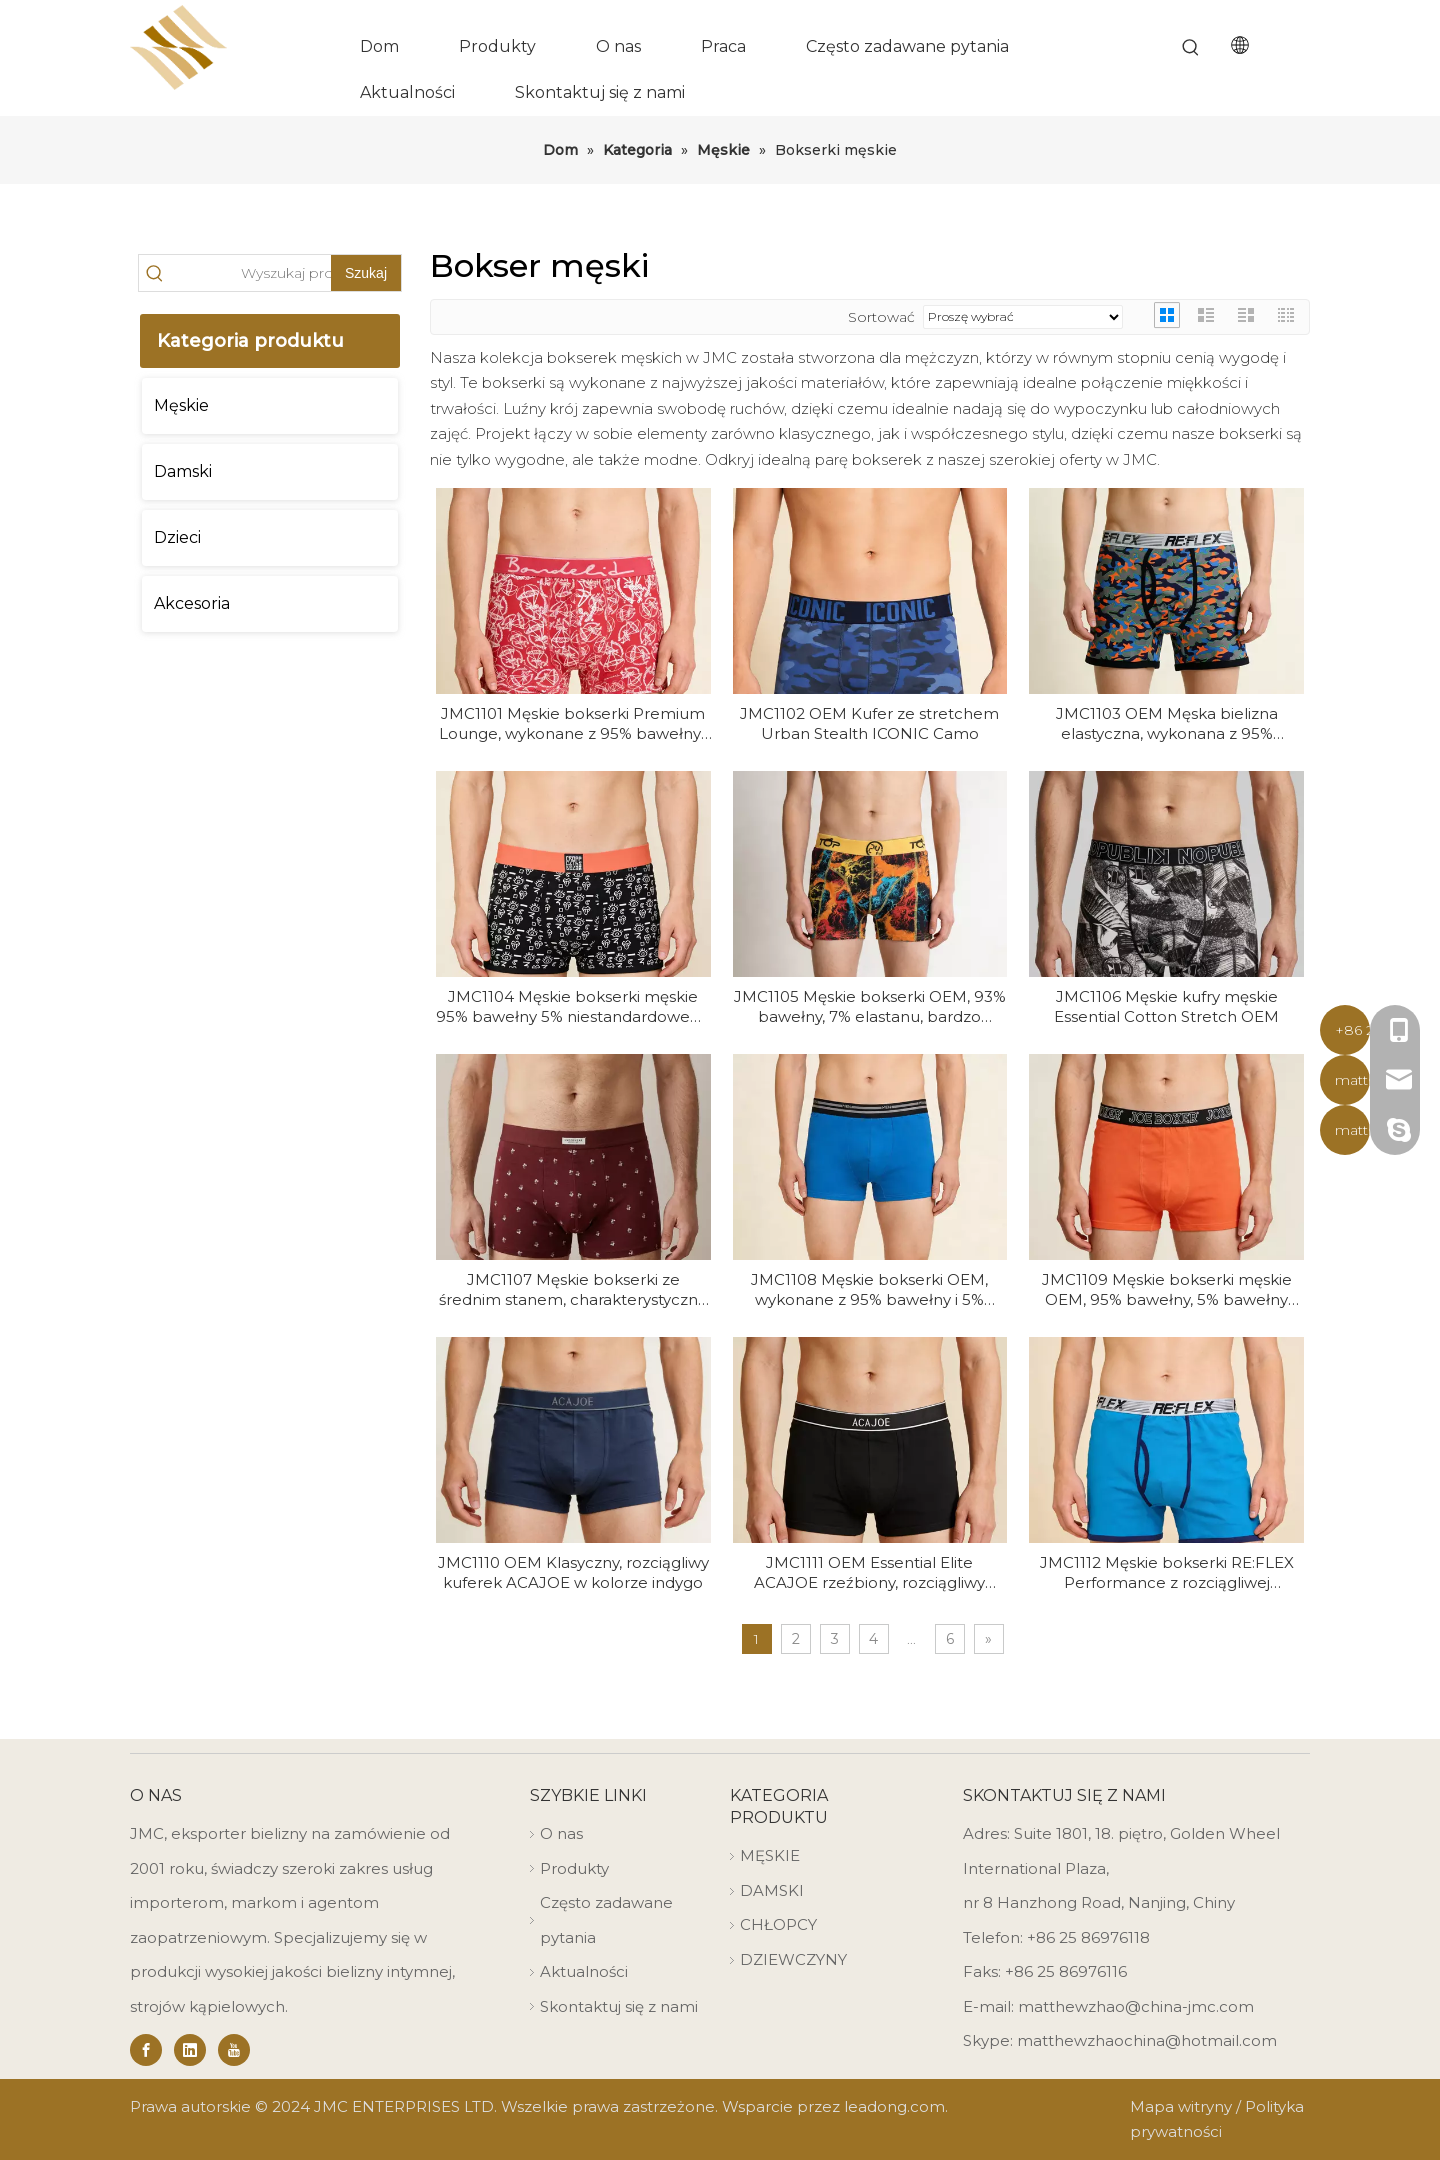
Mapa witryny (1181, 2106)
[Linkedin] (190, 2050)
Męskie (181, 405)
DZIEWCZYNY (793, 1959)
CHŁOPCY (778, 1924)
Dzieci (177, 537)
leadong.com (894, 2106)
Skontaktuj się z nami (619, 2006)
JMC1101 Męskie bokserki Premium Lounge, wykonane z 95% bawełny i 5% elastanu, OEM (573, 724)
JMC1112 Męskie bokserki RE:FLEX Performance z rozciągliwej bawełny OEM (1167, 1573)
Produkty (574, 1868)
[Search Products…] (251, 273)
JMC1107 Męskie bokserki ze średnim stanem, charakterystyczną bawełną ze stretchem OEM (573, 1290)
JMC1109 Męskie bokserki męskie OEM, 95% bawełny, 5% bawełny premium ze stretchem (1167, 1290)
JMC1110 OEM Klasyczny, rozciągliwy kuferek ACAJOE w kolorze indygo (573, 1572)
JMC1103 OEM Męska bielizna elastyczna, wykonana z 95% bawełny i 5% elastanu (1167, 724)
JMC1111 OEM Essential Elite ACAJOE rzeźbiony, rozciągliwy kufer (869, 1573)
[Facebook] (146, 2050)
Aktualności (584, 1971)
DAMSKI (772, 1890)
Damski (183, 471)
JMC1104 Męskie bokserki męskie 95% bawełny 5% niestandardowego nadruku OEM (573, 1007)
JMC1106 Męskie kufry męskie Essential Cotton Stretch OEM (1166, 1006)
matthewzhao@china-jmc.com (1136, 2006)
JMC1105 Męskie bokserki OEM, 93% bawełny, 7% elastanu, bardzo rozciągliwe (870, 1007)
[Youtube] (234, 2050)
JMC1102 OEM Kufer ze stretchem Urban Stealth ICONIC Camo (869, 723)
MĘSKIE (770, 1855)
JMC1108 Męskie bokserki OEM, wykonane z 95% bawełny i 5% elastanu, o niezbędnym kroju (869, 1290)
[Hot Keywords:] (1191, 48)
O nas (561, 1833)
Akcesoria (192, 603)
